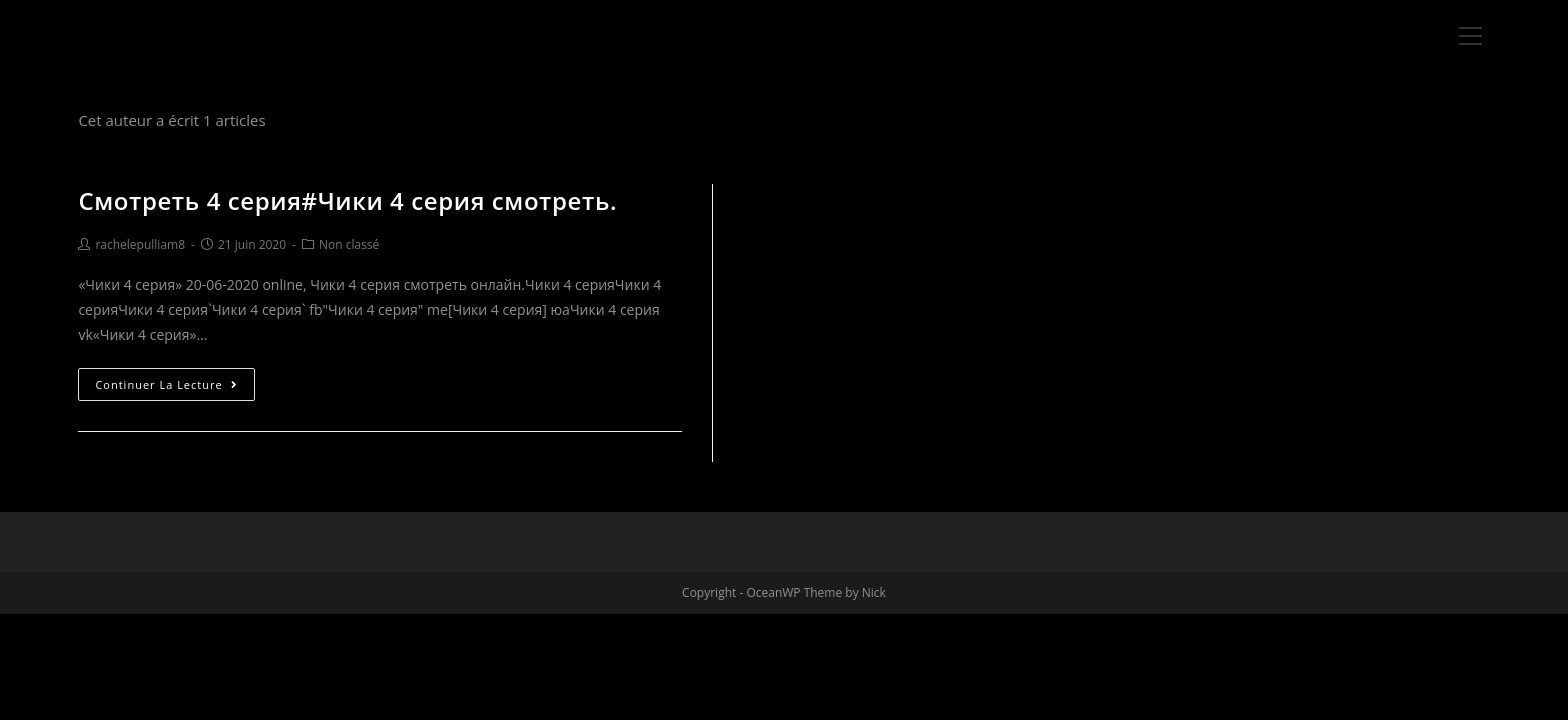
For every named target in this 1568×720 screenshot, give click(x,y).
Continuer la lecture (166, 384)
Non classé (349, 244)
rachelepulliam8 (140, 244)
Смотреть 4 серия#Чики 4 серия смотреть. (347, 200)
